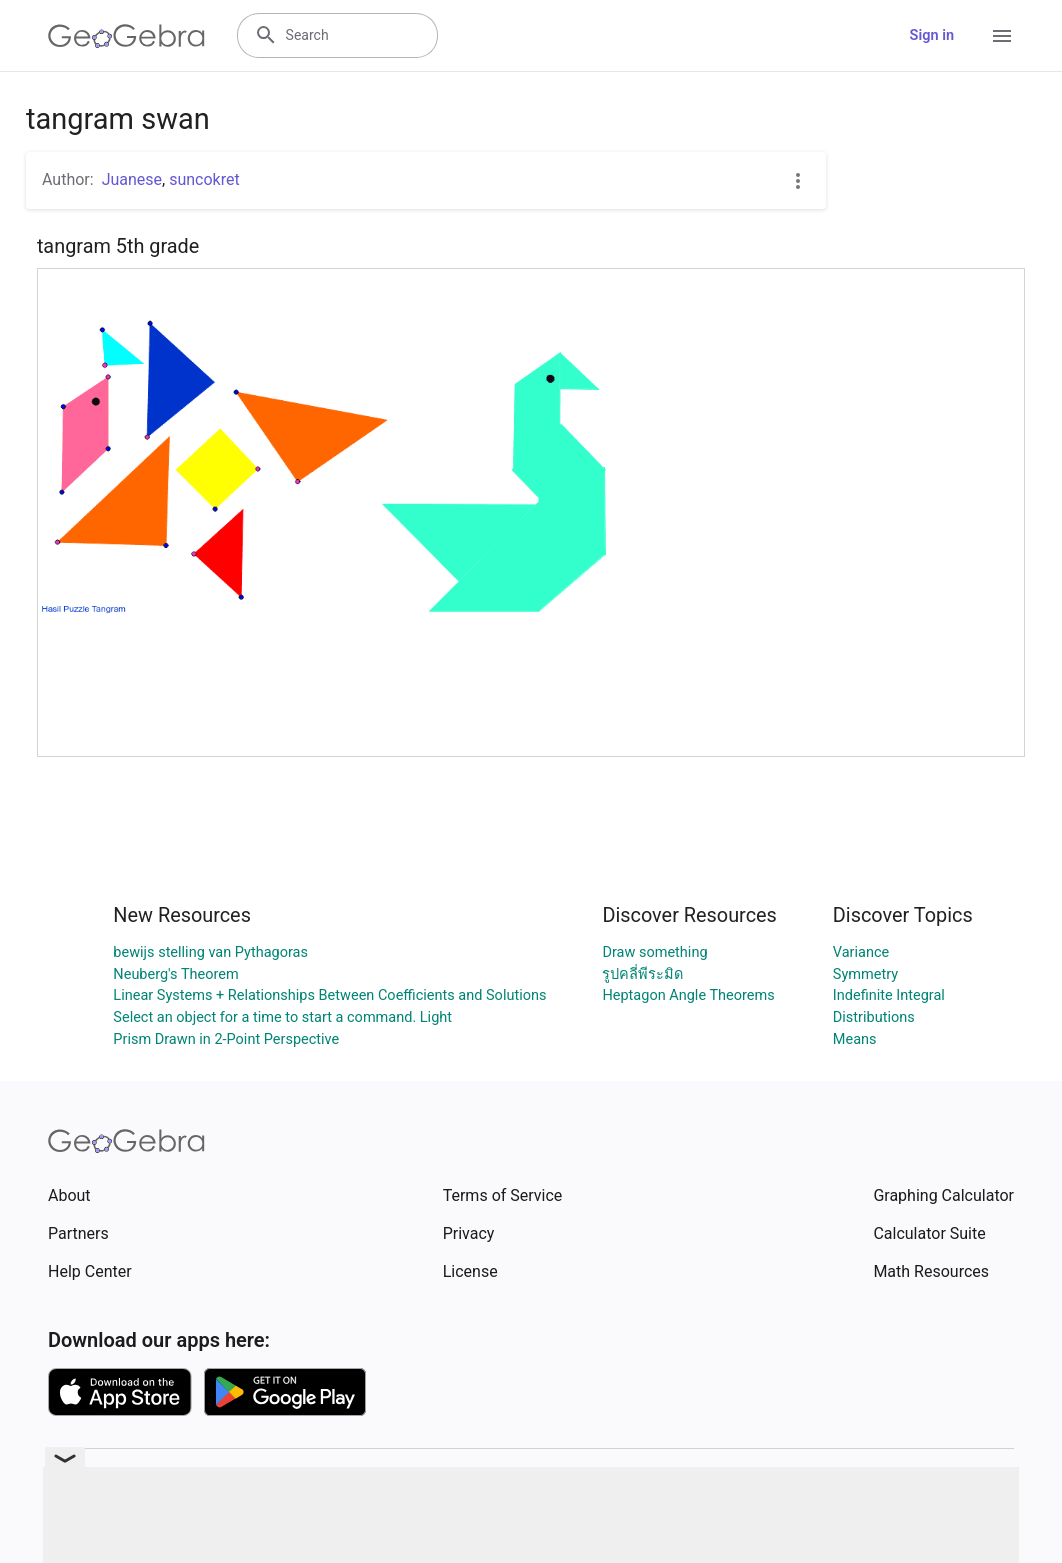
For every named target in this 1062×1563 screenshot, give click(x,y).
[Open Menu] (1002, 36)
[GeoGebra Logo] (126, 36)
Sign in (932, 35)
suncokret (204, 179)
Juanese (132, 179)
